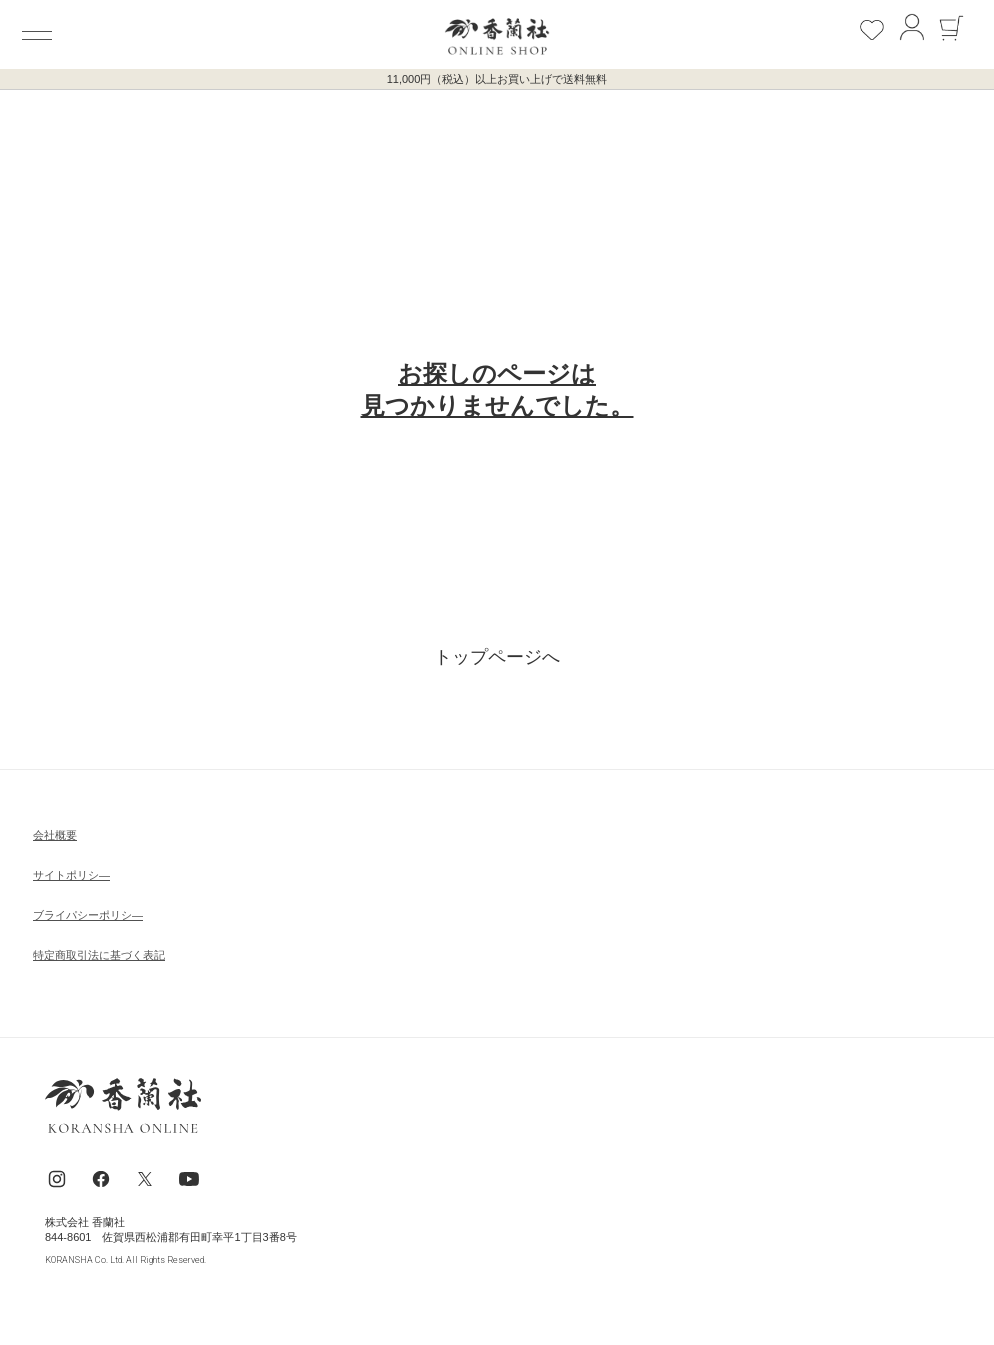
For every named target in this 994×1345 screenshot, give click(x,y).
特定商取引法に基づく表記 (99, 955)
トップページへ (497, 657)
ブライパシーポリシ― (88, 915)
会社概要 (55, 835)
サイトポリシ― (71, 875)
